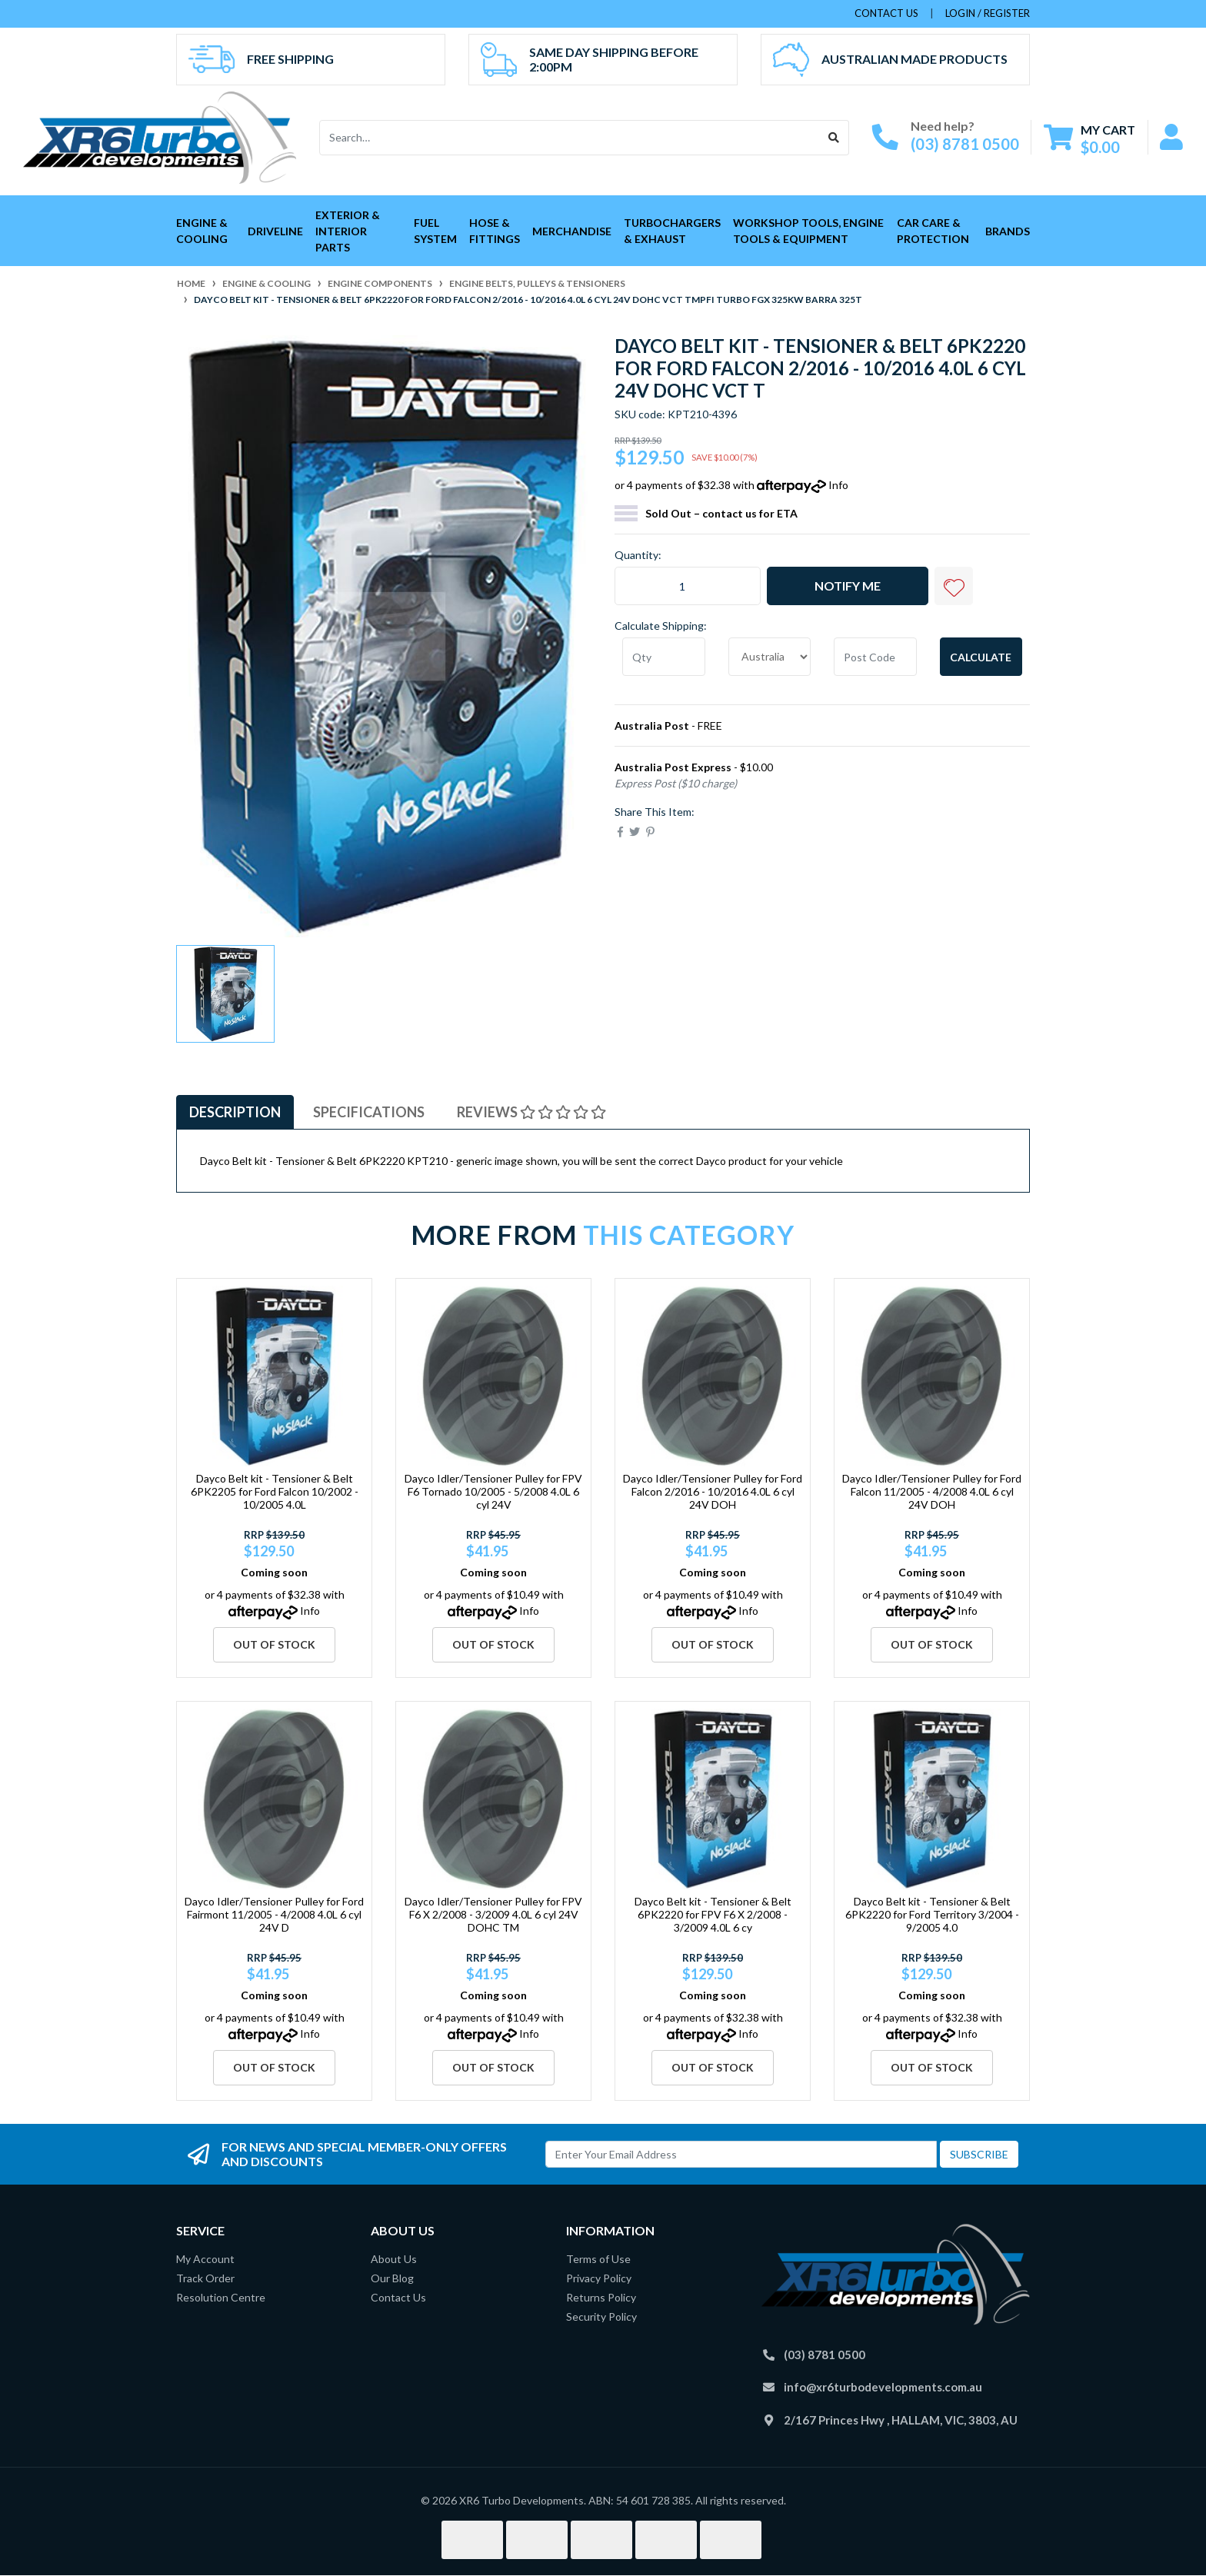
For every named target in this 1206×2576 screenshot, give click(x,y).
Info (838, 484)
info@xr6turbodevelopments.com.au (883, 2387)
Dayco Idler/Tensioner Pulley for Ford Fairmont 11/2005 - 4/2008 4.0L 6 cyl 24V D (274, 1914)
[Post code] (875, 656)
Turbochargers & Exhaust (672, 230)
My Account (205, 2258)
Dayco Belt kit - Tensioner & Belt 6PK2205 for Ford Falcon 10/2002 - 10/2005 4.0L (274, 1491)
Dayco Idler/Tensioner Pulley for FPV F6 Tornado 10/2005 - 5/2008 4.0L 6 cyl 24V (493, 1491)
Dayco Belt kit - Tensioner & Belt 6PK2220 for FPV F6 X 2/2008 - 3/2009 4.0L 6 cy (713, 1914)
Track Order (205, 2278)
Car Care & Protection (933, 230)
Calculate (980, 657)
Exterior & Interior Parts (347, 231)
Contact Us (398, 2297)
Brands (1007, 231)
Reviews (531, 1111)
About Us (394, 2258)
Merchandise (571, 231)
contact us (886, 13)
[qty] (663, 656)
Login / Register (987, 13)
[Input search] (570, 137)
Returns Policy (601, 2297)
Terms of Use (598, 2258)
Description (235, 1111)
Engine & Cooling (202, 230)
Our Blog (392, 2278)
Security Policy (601, 2316)
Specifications (369, 1111)
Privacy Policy (598, 2278)
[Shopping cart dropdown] (1089, 137)
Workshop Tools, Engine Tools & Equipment (808, 230)
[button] (953, 586)
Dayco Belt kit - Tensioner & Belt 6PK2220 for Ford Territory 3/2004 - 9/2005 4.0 (932, 1914)
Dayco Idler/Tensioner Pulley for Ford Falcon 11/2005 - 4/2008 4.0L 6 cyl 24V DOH (931, 1491)
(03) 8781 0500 (965, 144)
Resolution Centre (220, 2297)
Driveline (275, 231)
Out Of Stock (274, 1644)
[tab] (235, 1112)
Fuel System (435, 230)
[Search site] (834, 137)
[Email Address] (741, 2154)
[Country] (769, 656)
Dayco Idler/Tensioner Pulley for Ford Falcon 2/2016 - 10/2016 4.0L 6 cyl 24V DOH (712, 1491)
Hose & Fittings (494, 230)
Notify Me (848, 585)
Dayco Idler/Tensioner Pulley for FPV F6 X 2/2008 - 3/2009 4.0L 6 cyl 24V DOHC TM (493, 1914)
